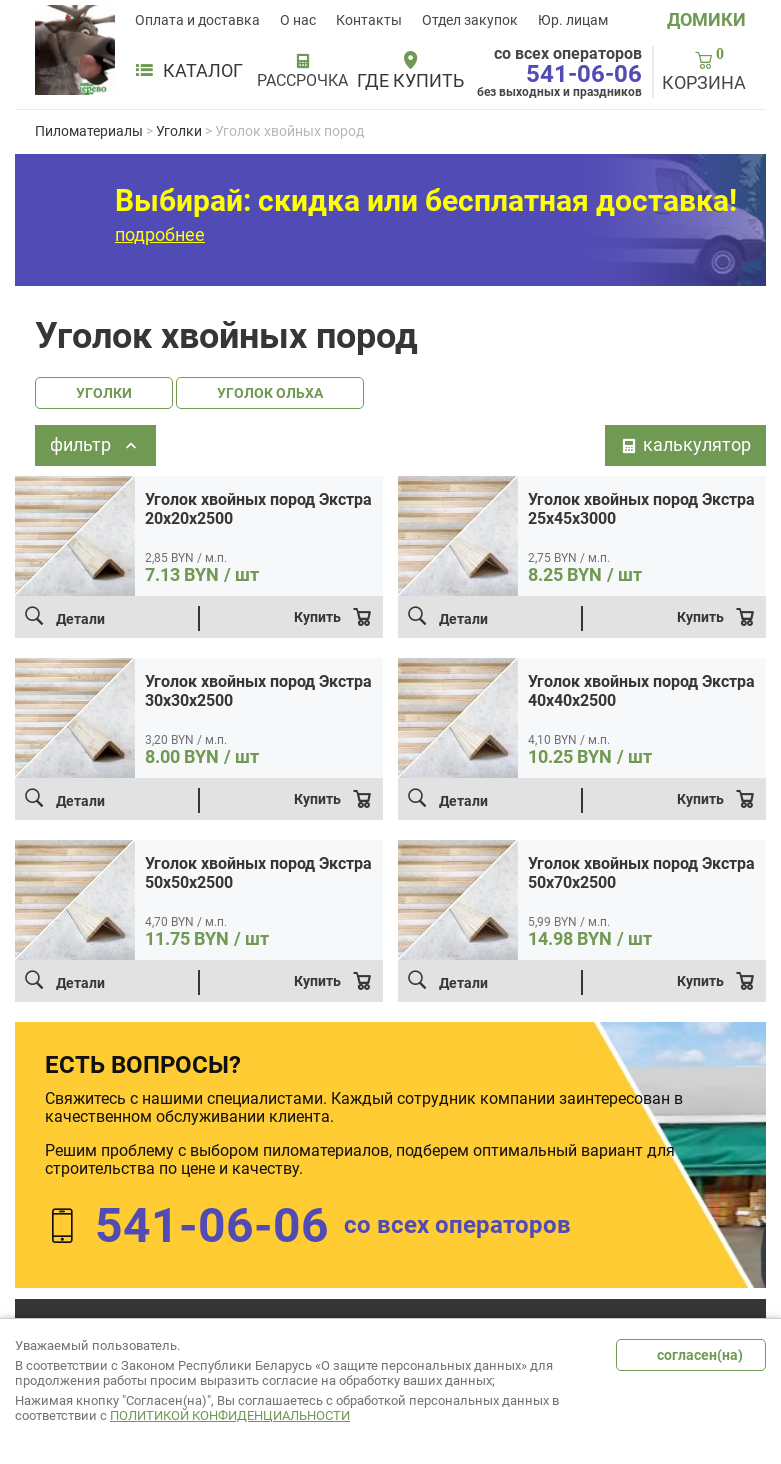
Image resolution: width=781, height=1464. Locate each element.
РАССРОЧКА (302, 81)
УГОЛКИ (104, 393)
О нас (298, 20)
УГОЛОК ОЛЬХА (270, 393)
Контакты (369, 20)
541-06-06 (584, 74)
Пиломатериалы (89, 131)
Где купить (410, 81)
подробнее (160, 234)
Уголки (179, 131)
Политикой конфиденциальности (230, 1415)
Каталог (189, 71)
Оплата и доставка (197, 20)
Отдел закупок (470, 20)
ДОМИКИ (706, 19)
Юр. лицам (573, 20)
